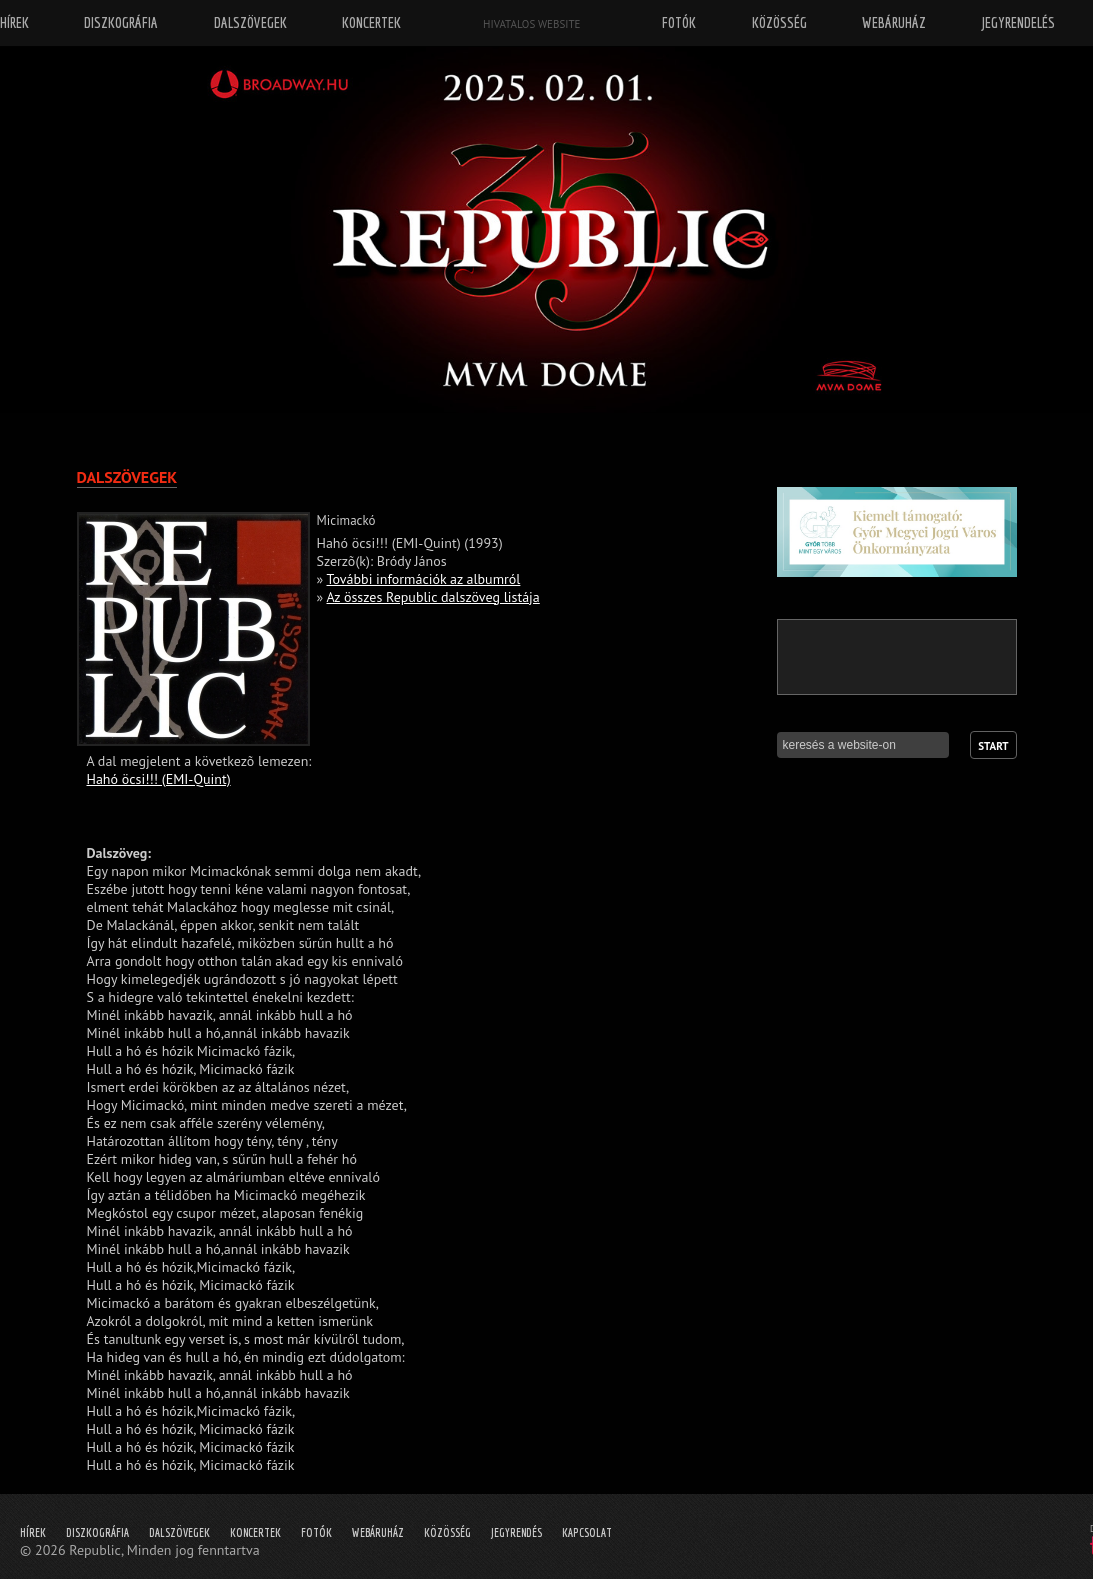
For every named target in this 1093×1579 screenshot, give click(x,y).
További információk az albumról (424, 579)
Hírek (33, 1532)
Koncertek (255, 1532)
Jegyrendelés (1018, 22)
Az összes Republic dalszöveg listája (432, 597)
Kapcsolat (587, 1532)
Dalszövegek (179, 1532)
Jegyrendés (516, 1532)
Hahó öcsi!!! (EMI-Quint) (159, 779)
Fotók (316, 1532)
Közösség (447, 1532)
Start (993, 746)
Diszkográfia (97, 1532)
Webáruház (378, 1532)
